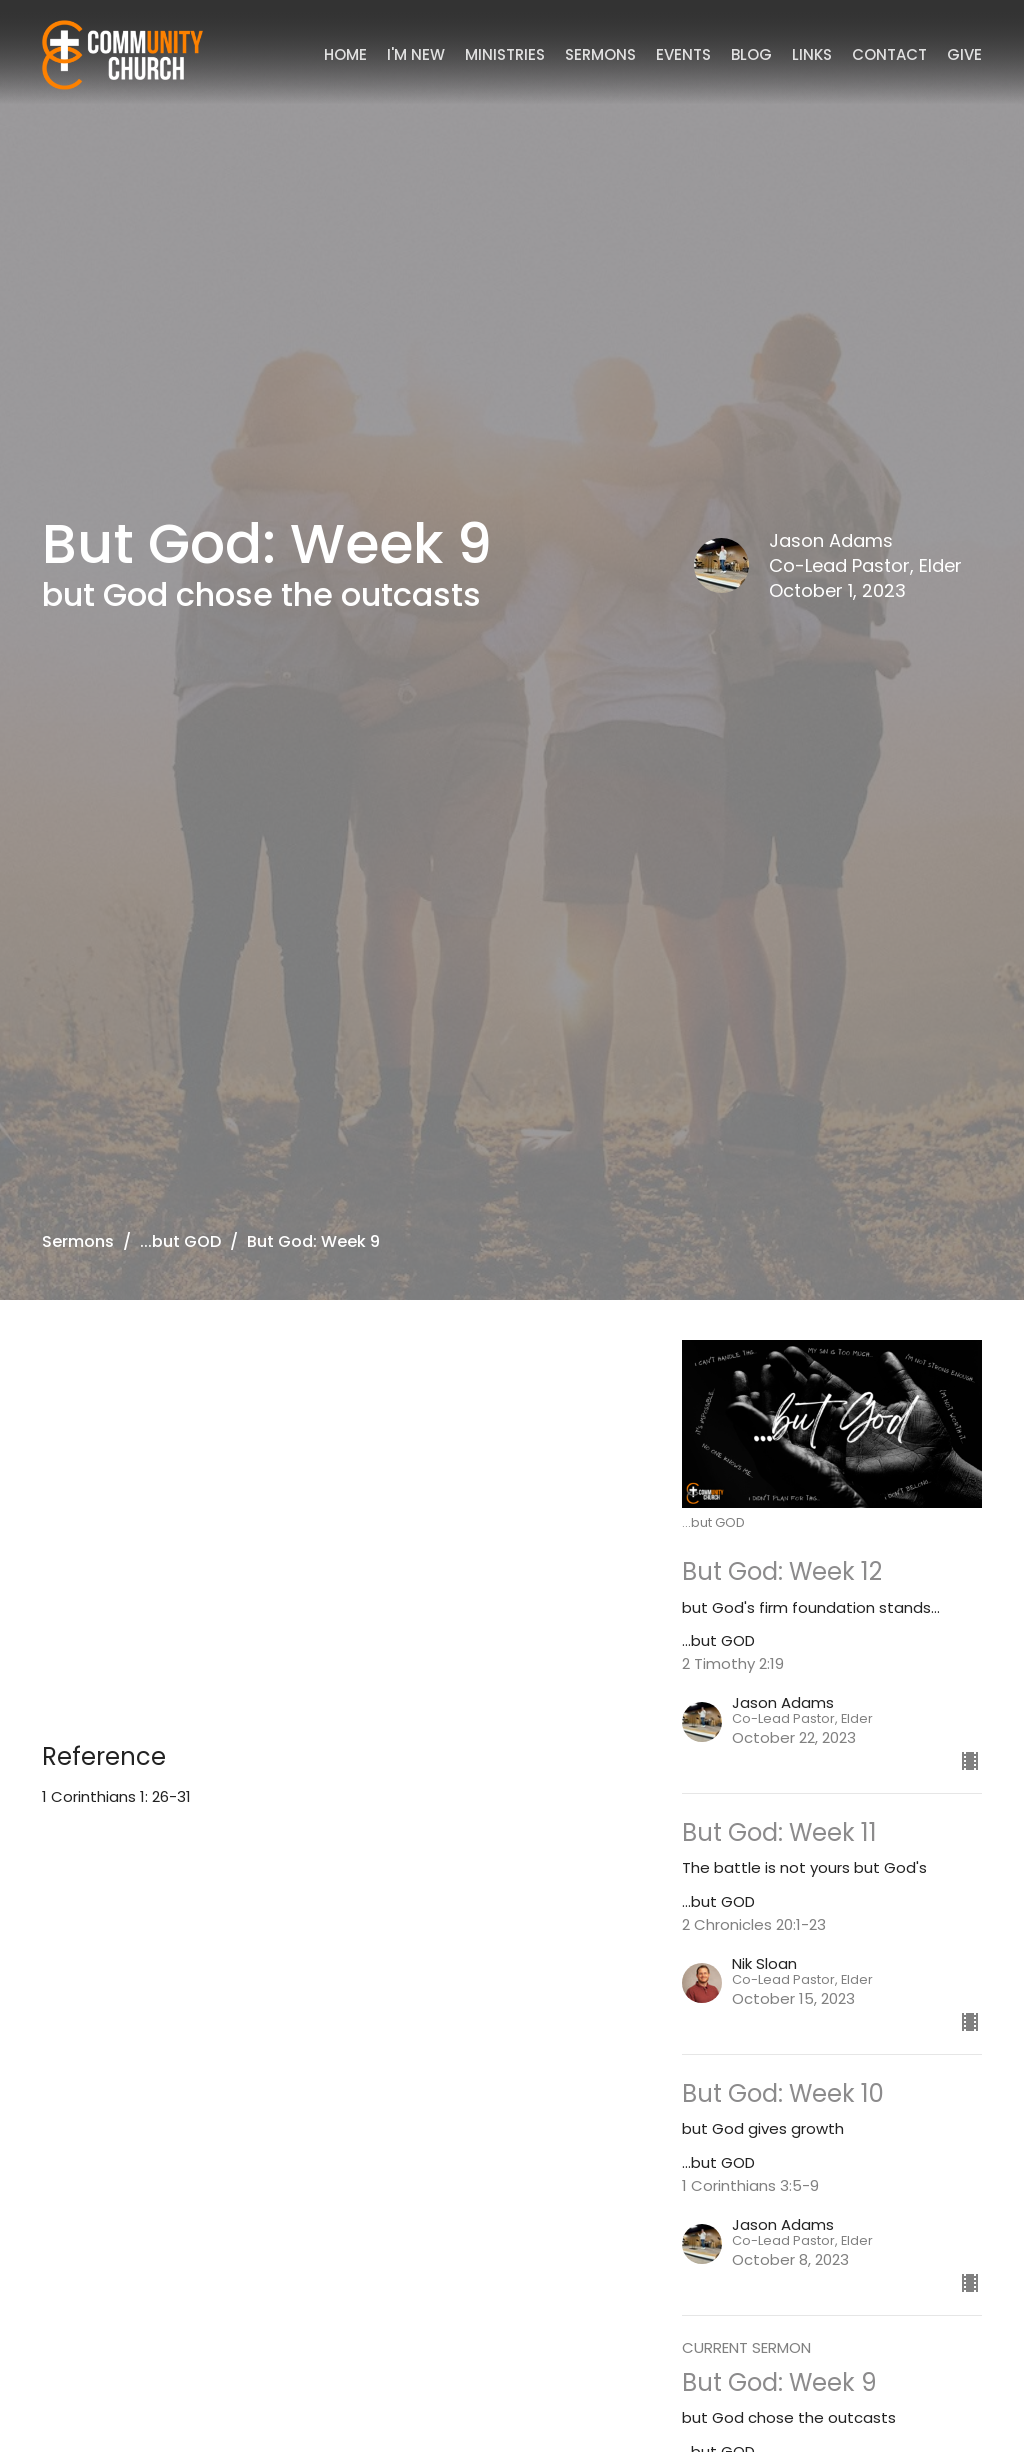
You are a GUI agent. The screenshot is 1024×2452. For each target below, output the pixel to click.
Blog (751, 54)
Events (683, 54)
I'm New (416, 54)
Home (345, 54)
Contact (889, 54)
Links (812, 54)
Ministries (505, 54)
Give (964, 54)
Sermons (600, 54)
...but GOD (180, 1241)
